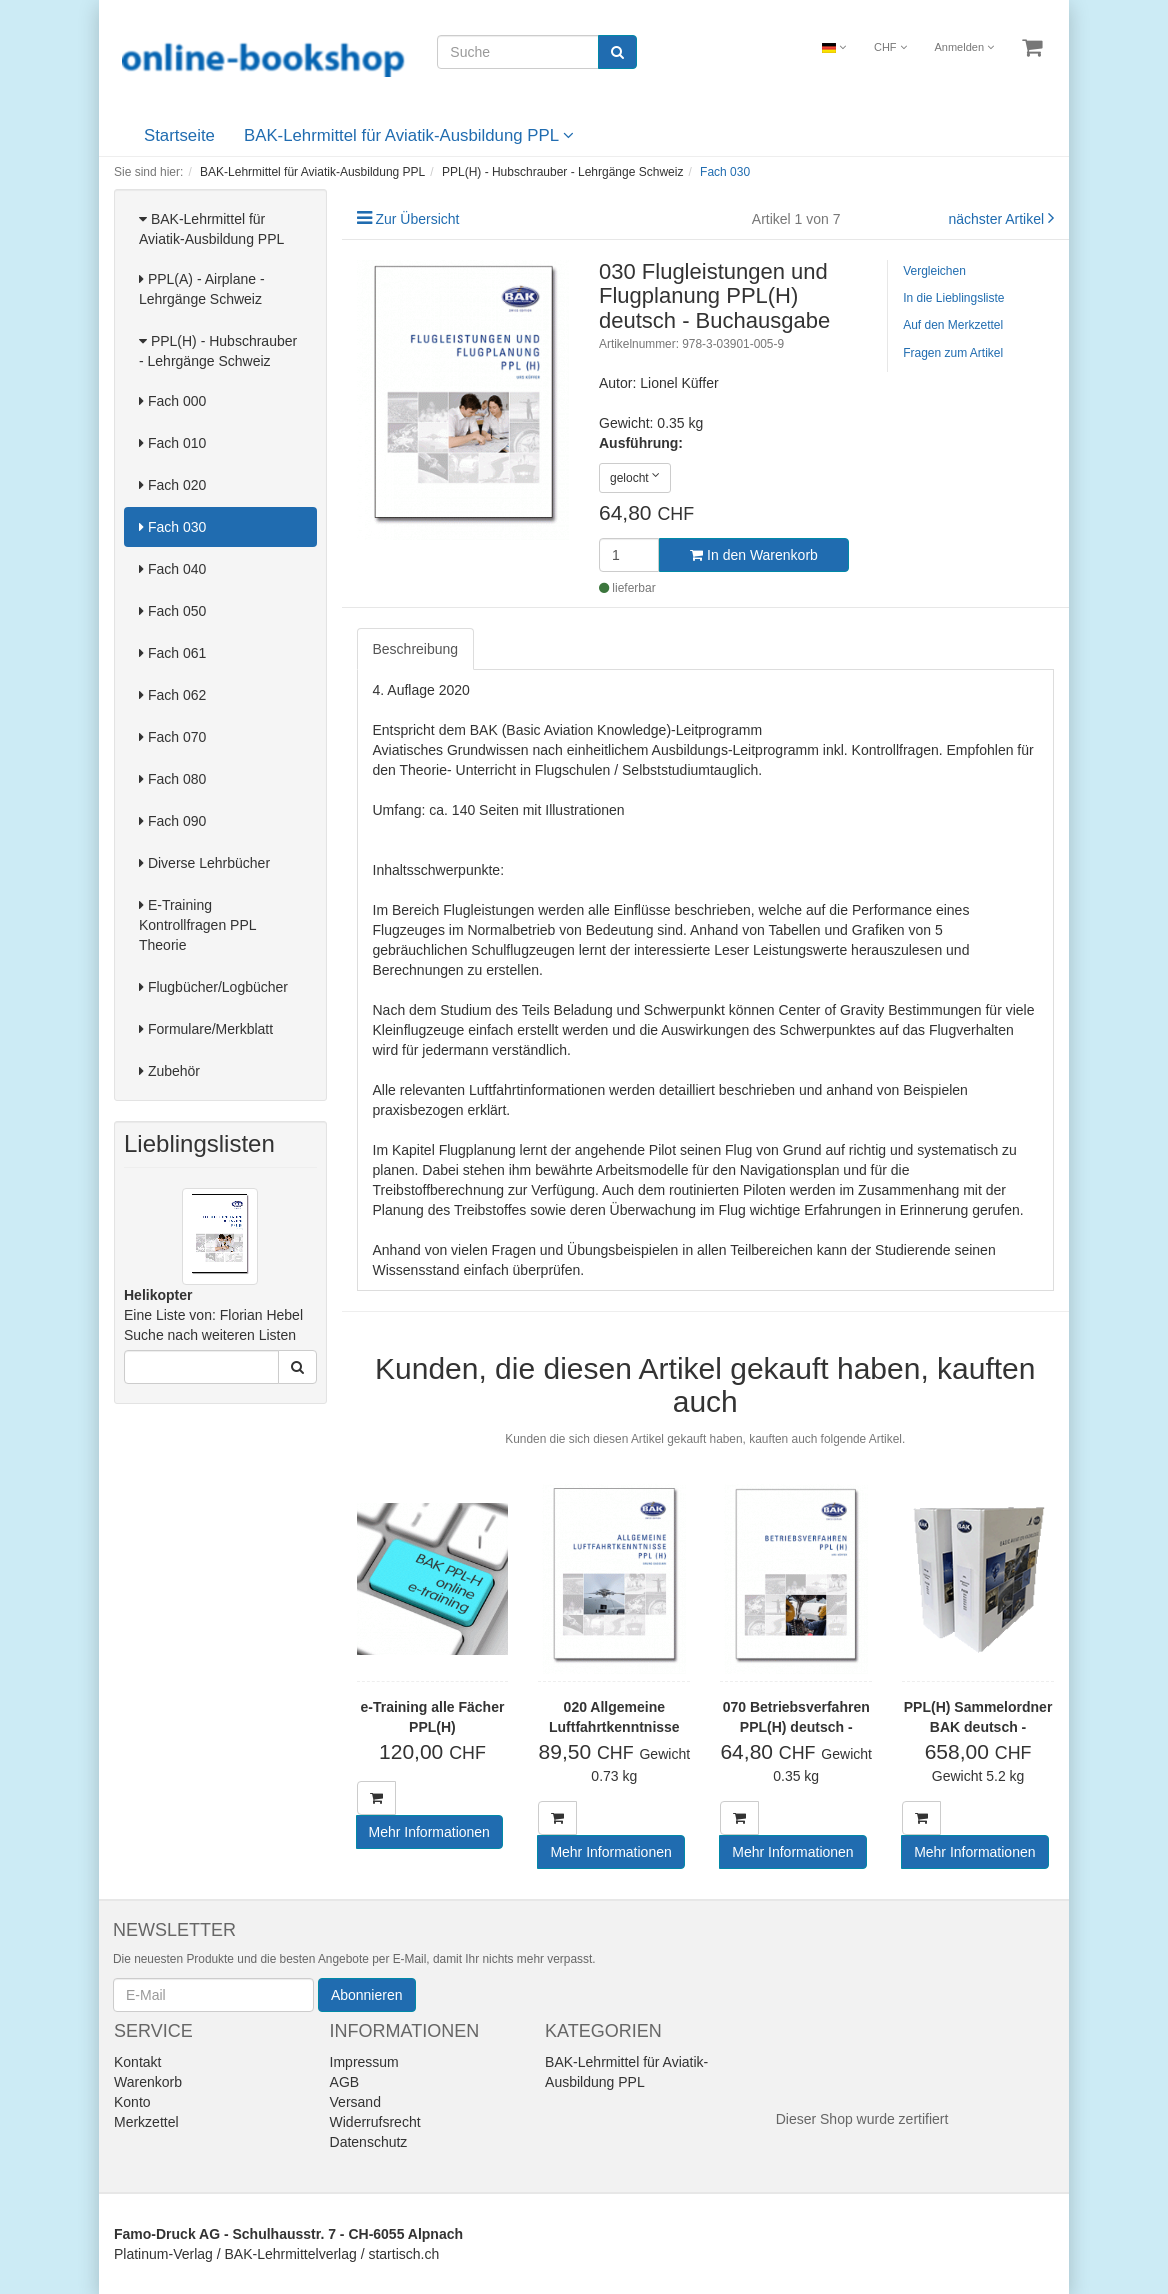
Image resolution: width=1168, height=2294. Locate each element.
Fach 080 (172, 779)
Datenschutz (369, 2142)
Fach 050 (172, 611)
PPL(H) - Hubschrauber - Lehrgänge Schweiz (218, 351)
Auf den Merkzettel (953, 325)
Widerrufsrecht (375, 2122)
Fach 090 (172, 821)
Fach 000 (172, 401)
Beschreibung (416, 649)
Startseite (179, 135)
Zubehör (169, 1071)
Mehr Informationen (429, 1832)
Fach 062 (172, 695)
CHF (890, 47)
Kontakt (137, 2062)
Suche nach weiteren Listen (210, 1335)
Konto (132, 2102)
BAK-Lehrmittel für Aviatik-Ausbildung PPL (409, 135)
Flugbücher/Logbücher (213, 987)
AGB (345, 2082)
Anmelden (965, 47)
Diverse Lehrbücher (204, 863)
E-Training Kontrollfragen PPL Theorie (197, 925)
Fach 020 (172, 485)
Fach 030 (172, 527)
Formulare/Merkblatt (206, 1029)
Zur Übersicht (417, 219)
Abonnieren (367, 1995)
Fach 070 (172, 737)
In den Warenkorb (754, 555)
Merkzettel (146, 2122)
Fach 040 (172, 569)
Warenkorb (148, 2082)
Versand (355, 2102)
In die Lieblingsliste (953, 298)
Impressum (364, 2062)
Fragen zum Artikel (953, 353)
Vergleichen (934, 271)
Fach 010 (172, 443)
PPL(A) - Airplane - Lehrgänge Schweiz (202, 289)
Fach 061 (172, 653)
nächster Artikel (998, 219)
